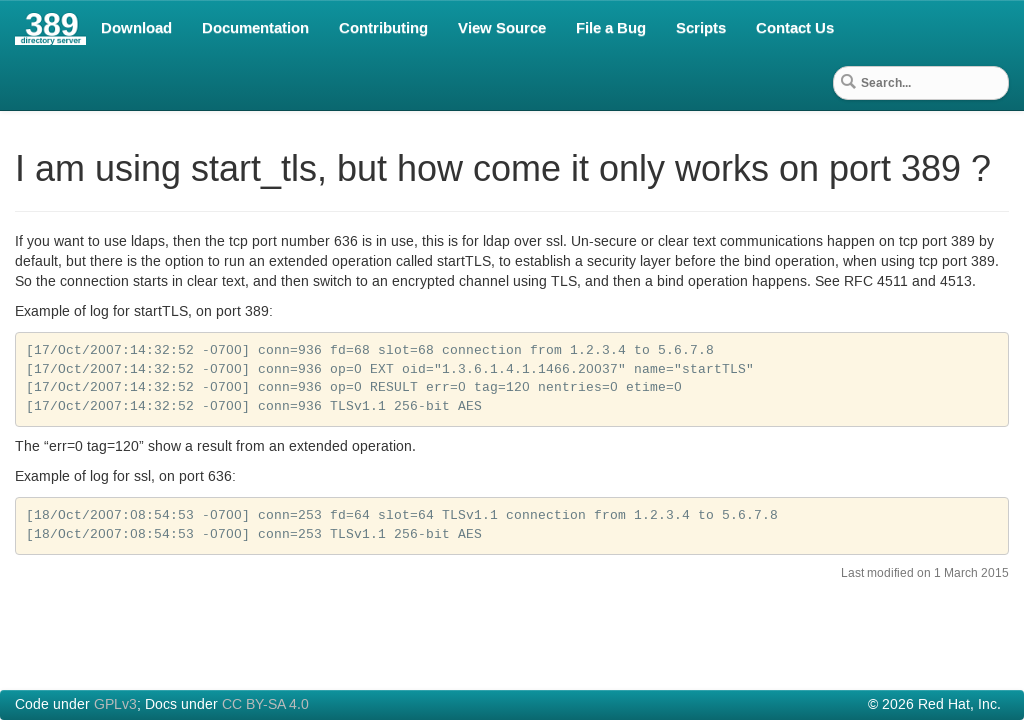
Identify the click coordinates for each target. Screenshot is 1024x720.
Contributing (383, 28)
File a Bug (611, 28)
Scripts (701, 28)
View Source (502, 28)
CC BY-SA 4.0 (265, 705)
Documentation (255, 28)
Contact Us (795, 28)
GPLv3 (115, 705)
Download (136, 28)
